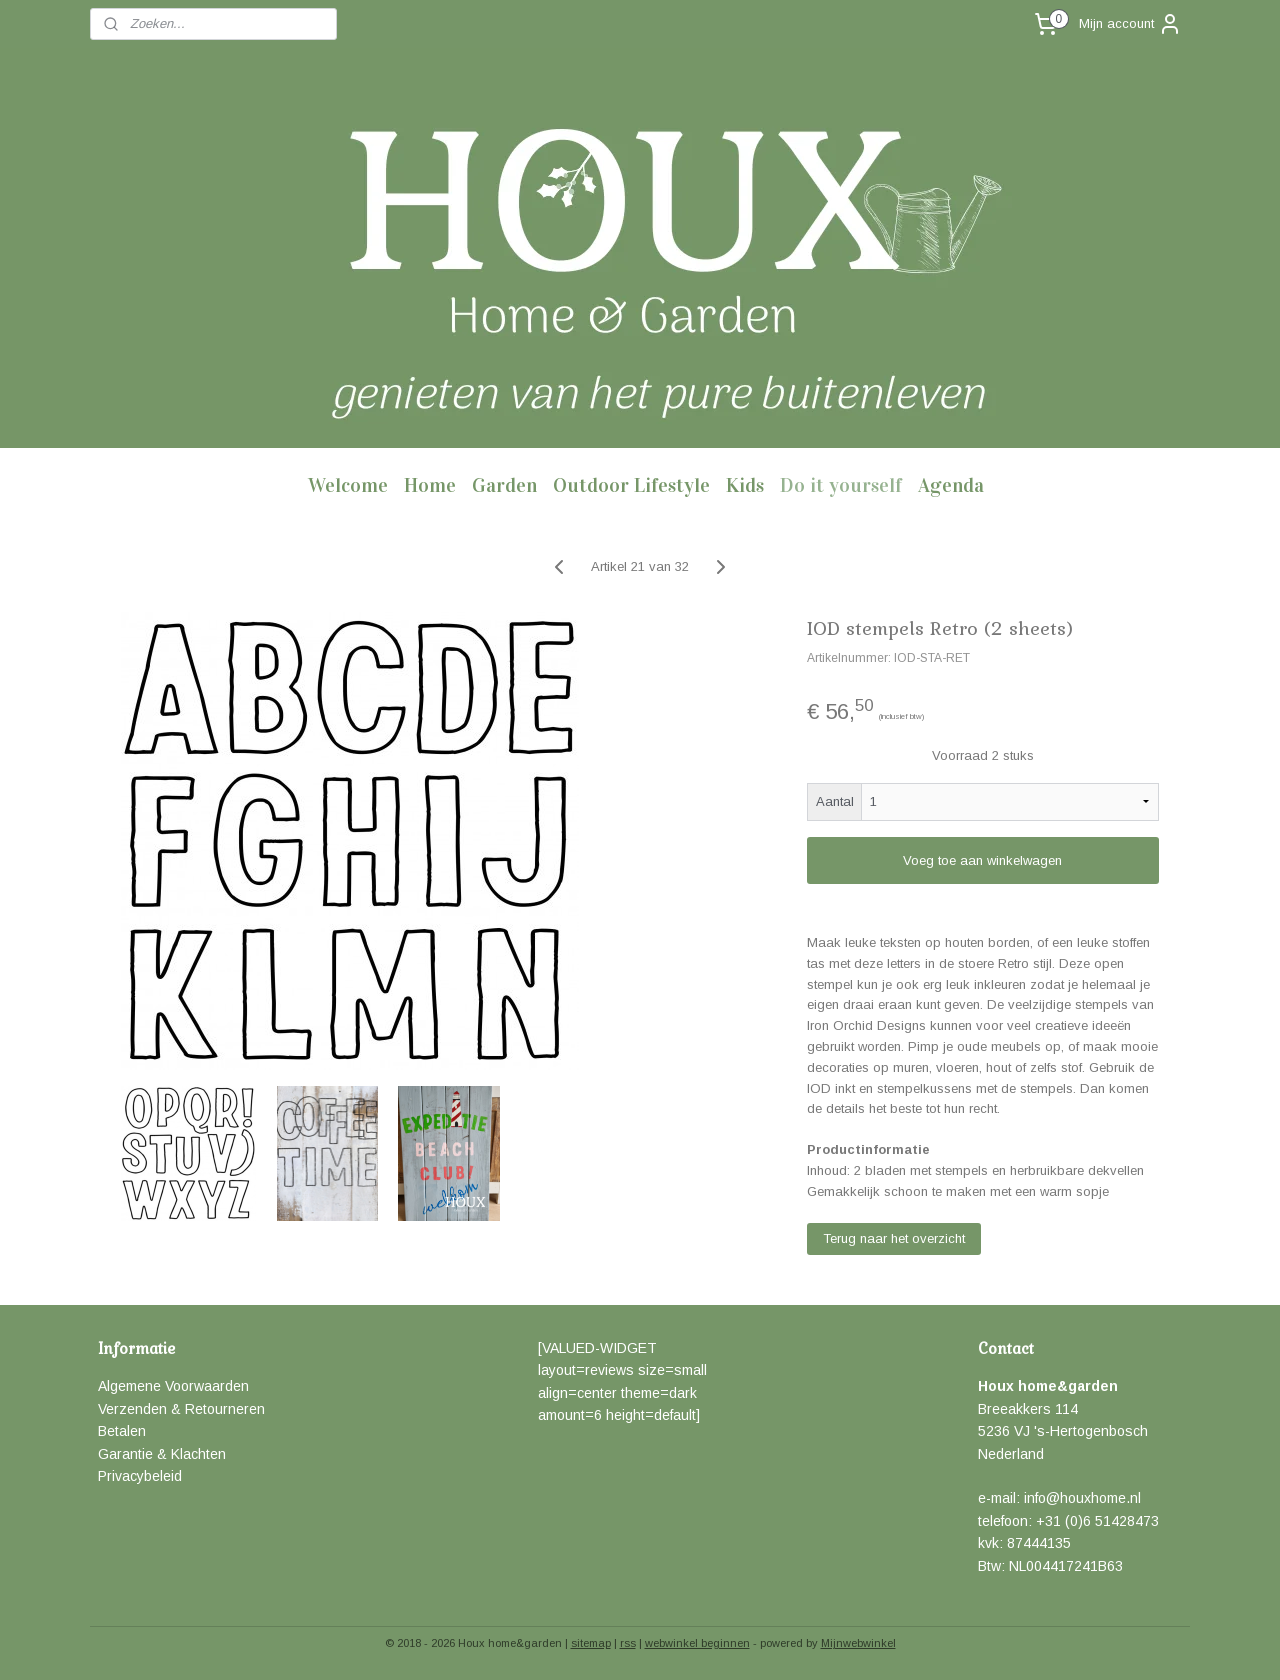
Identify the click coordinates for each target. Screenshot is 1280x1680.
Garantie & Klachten (162, 1454)
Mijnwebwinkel (858, 1643)
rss (628, 1643)
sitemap (591, 1643)
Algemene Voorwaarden (173, 1386)
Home (430, 485)
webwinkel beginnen (697, 1643)
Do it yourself (841, 485)
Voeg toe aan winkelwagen (982, 860)
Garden (504, 485)
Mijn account (1130, 24)
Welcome (348, 485)
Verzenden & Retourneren (181, 1409)
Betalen (122, 1431)
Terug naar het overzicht (894, 1238)
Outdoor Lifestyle (631, 485)
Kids (745, 485)
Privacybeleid (140, 1476)
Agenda (951, 485)
